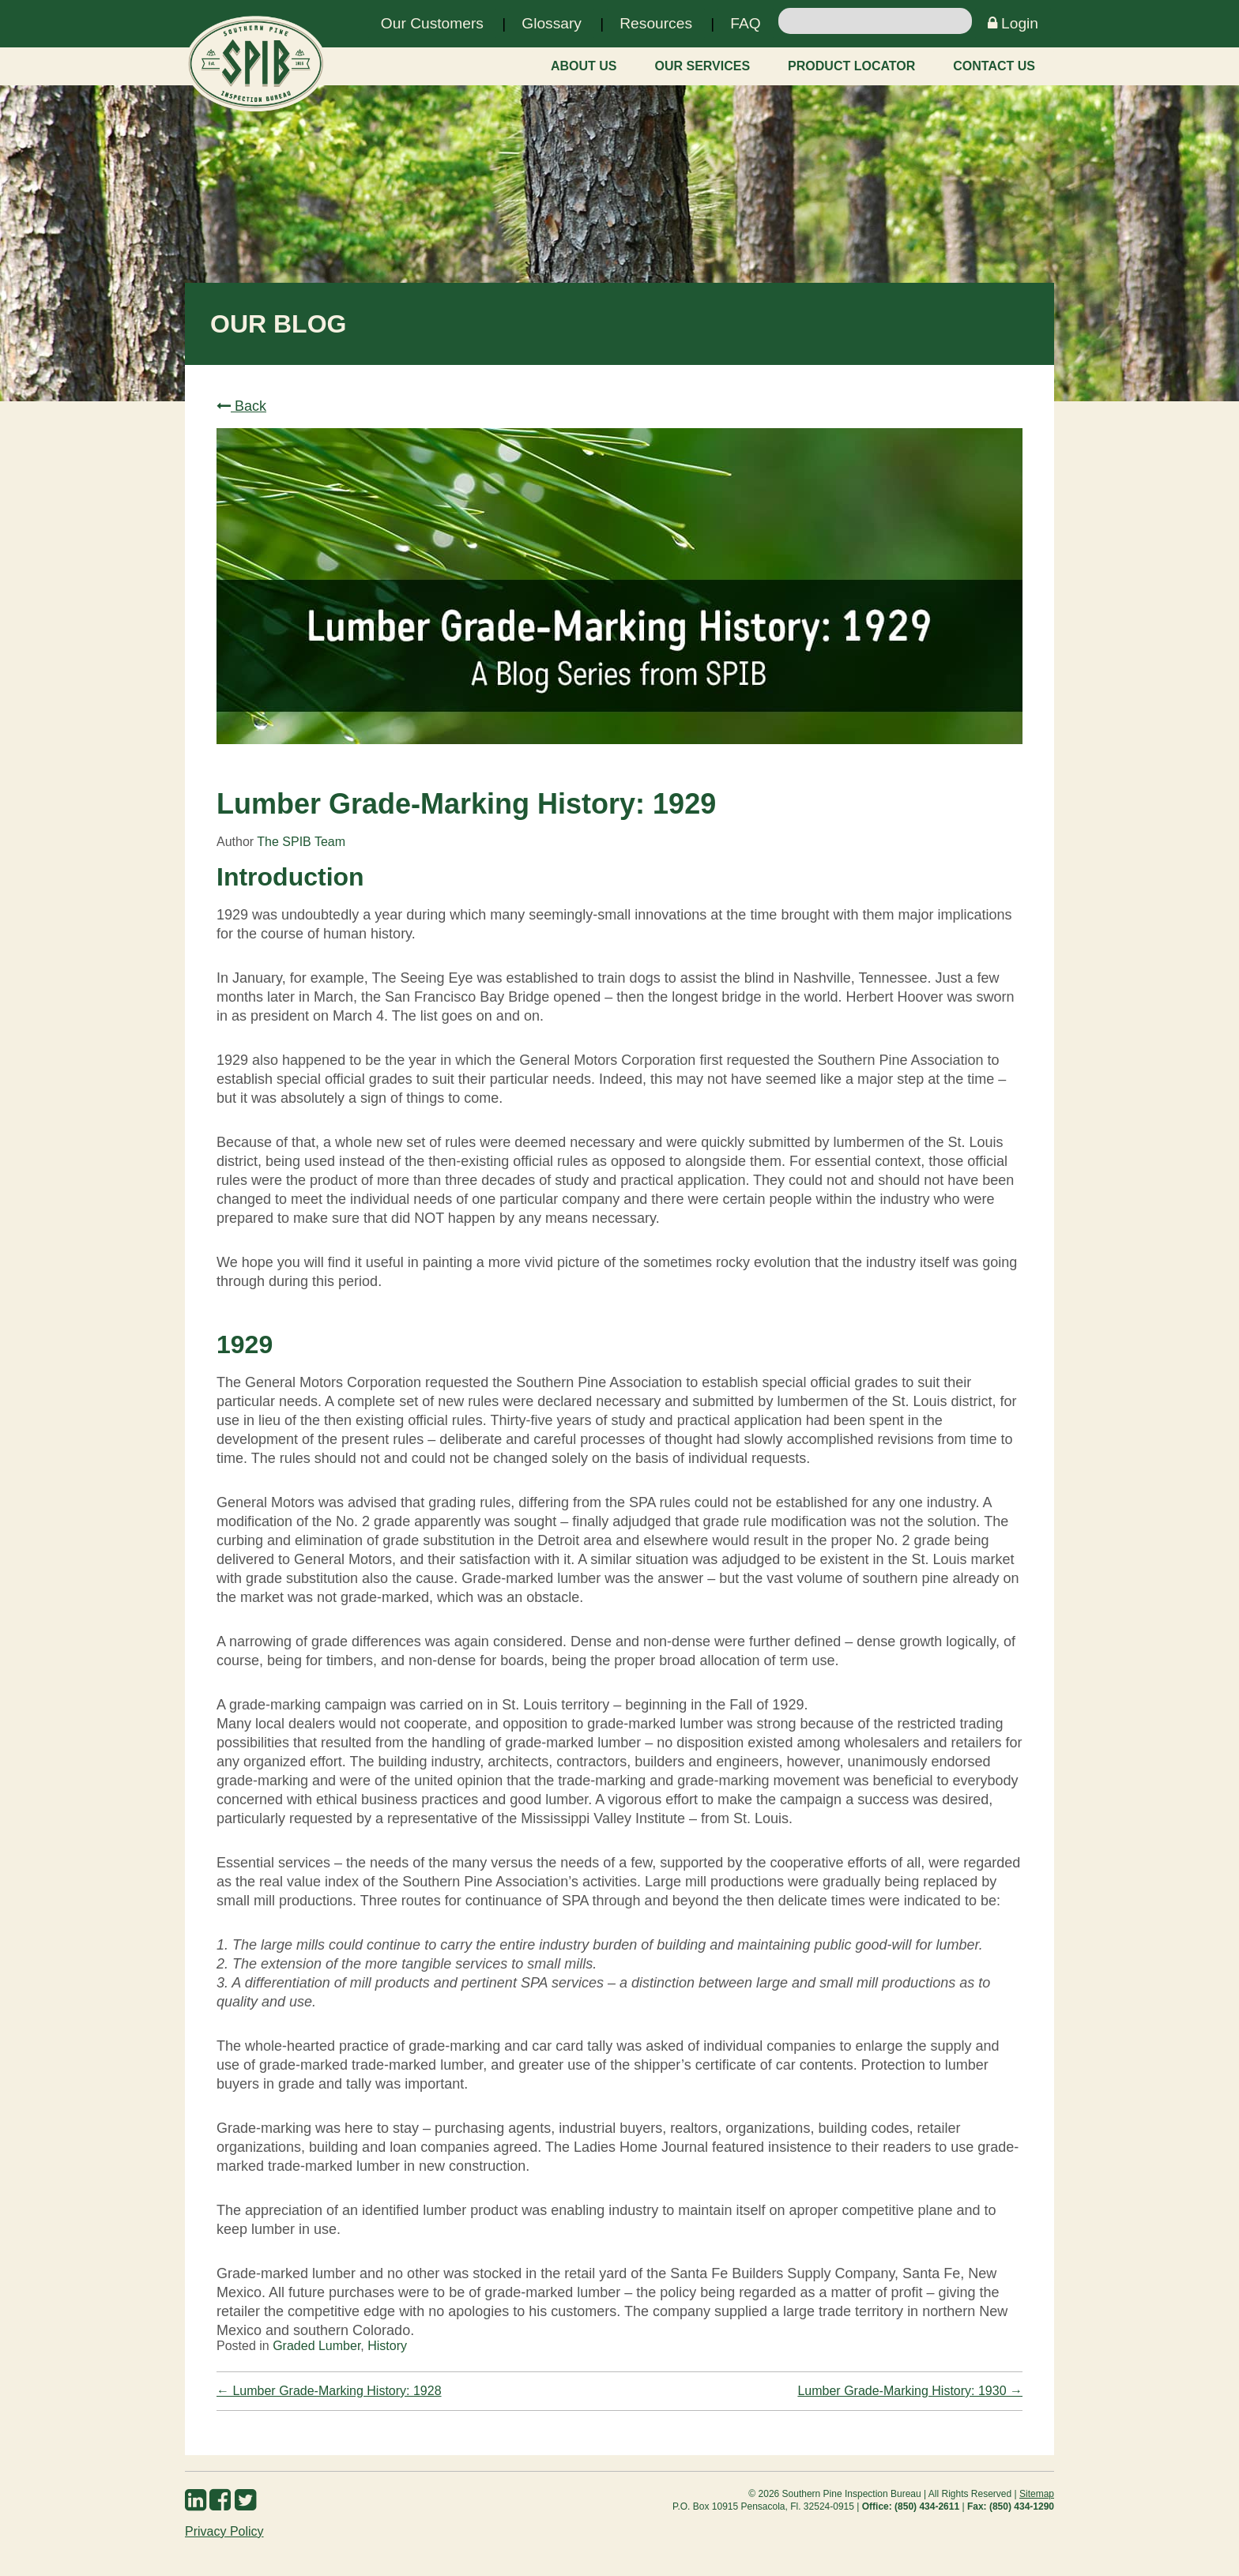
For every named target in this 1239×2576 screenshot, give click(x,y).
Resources (656, 23)
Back (241, 406)
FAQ (745, 23)
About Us (584, 66)
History (387, 2345)
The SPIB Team (301, 841)
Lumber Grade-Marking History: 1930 (909, 2390)
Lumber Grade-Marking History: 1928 (329, 2390)
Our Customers (432, 23)
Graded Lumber (316, 2345)
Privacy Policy (224, 2531)
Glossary (552, 23)
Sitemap (1036, 2493)
